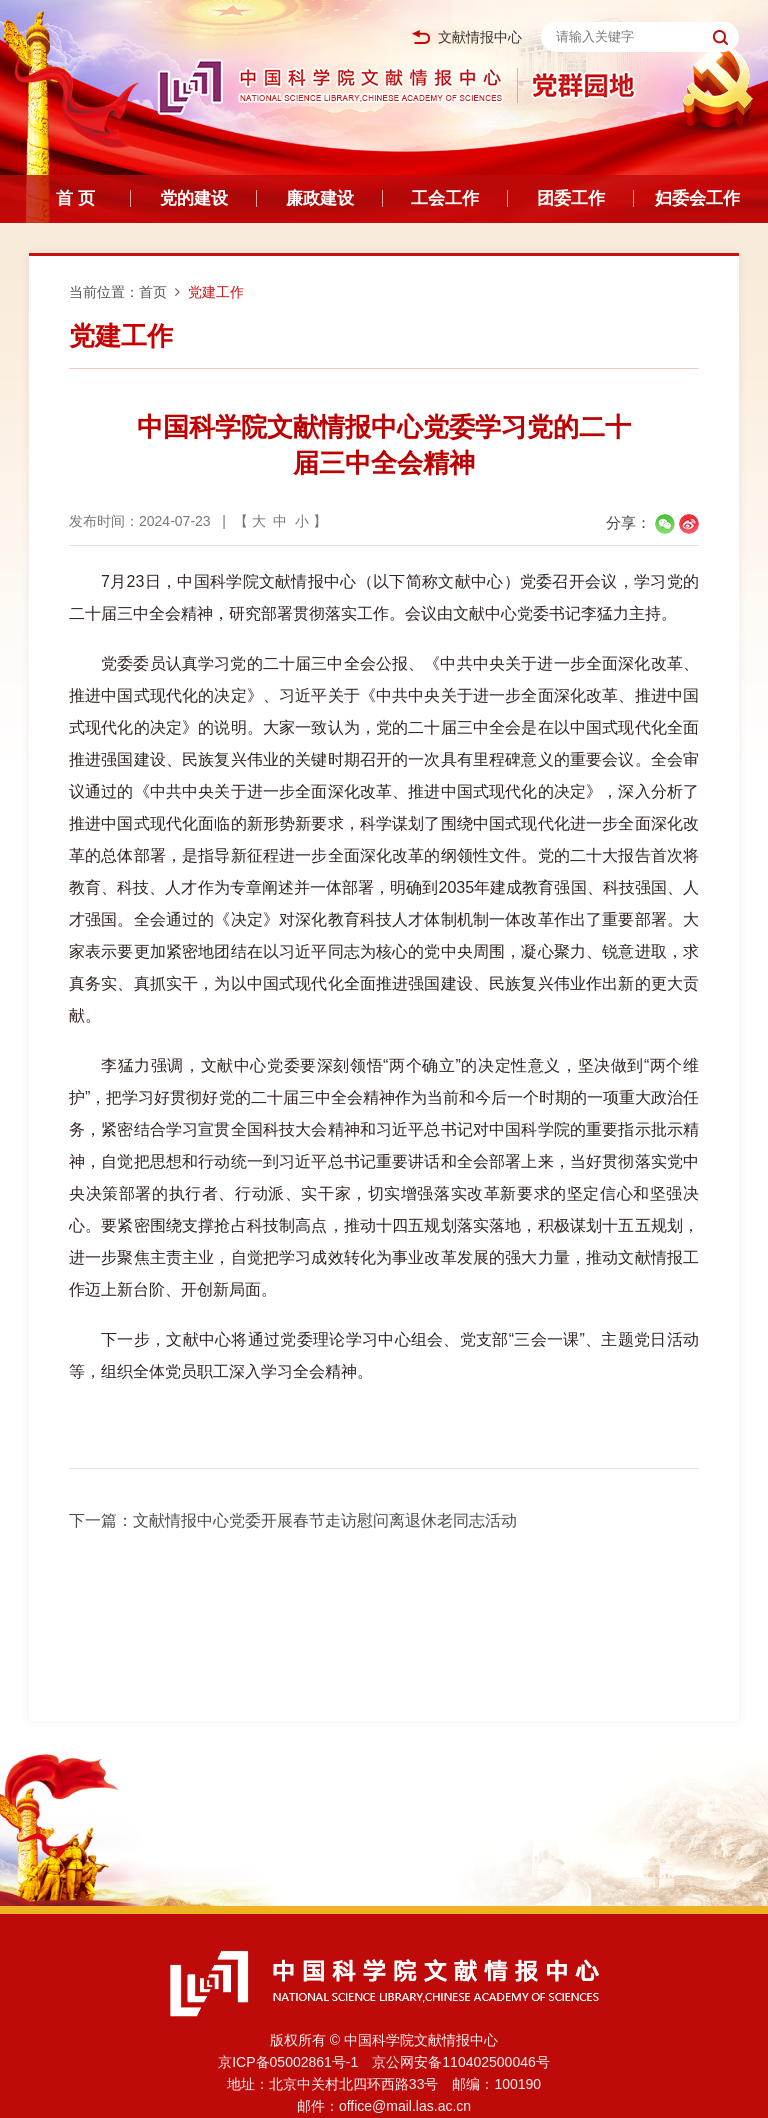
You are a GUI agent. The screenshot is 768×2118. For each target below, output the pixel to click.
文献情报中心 (467, 37)
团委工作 (571, 198)
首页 (153, 292)
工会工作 (445, 198)
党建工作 (216, 292)
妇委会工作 (697, 198)
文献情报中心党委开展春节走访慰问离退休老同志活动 (325, 1520)
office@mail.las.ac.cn (405, 2106)
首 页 (75, 198)
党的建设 (194, 198)
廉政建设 (320, 198)
